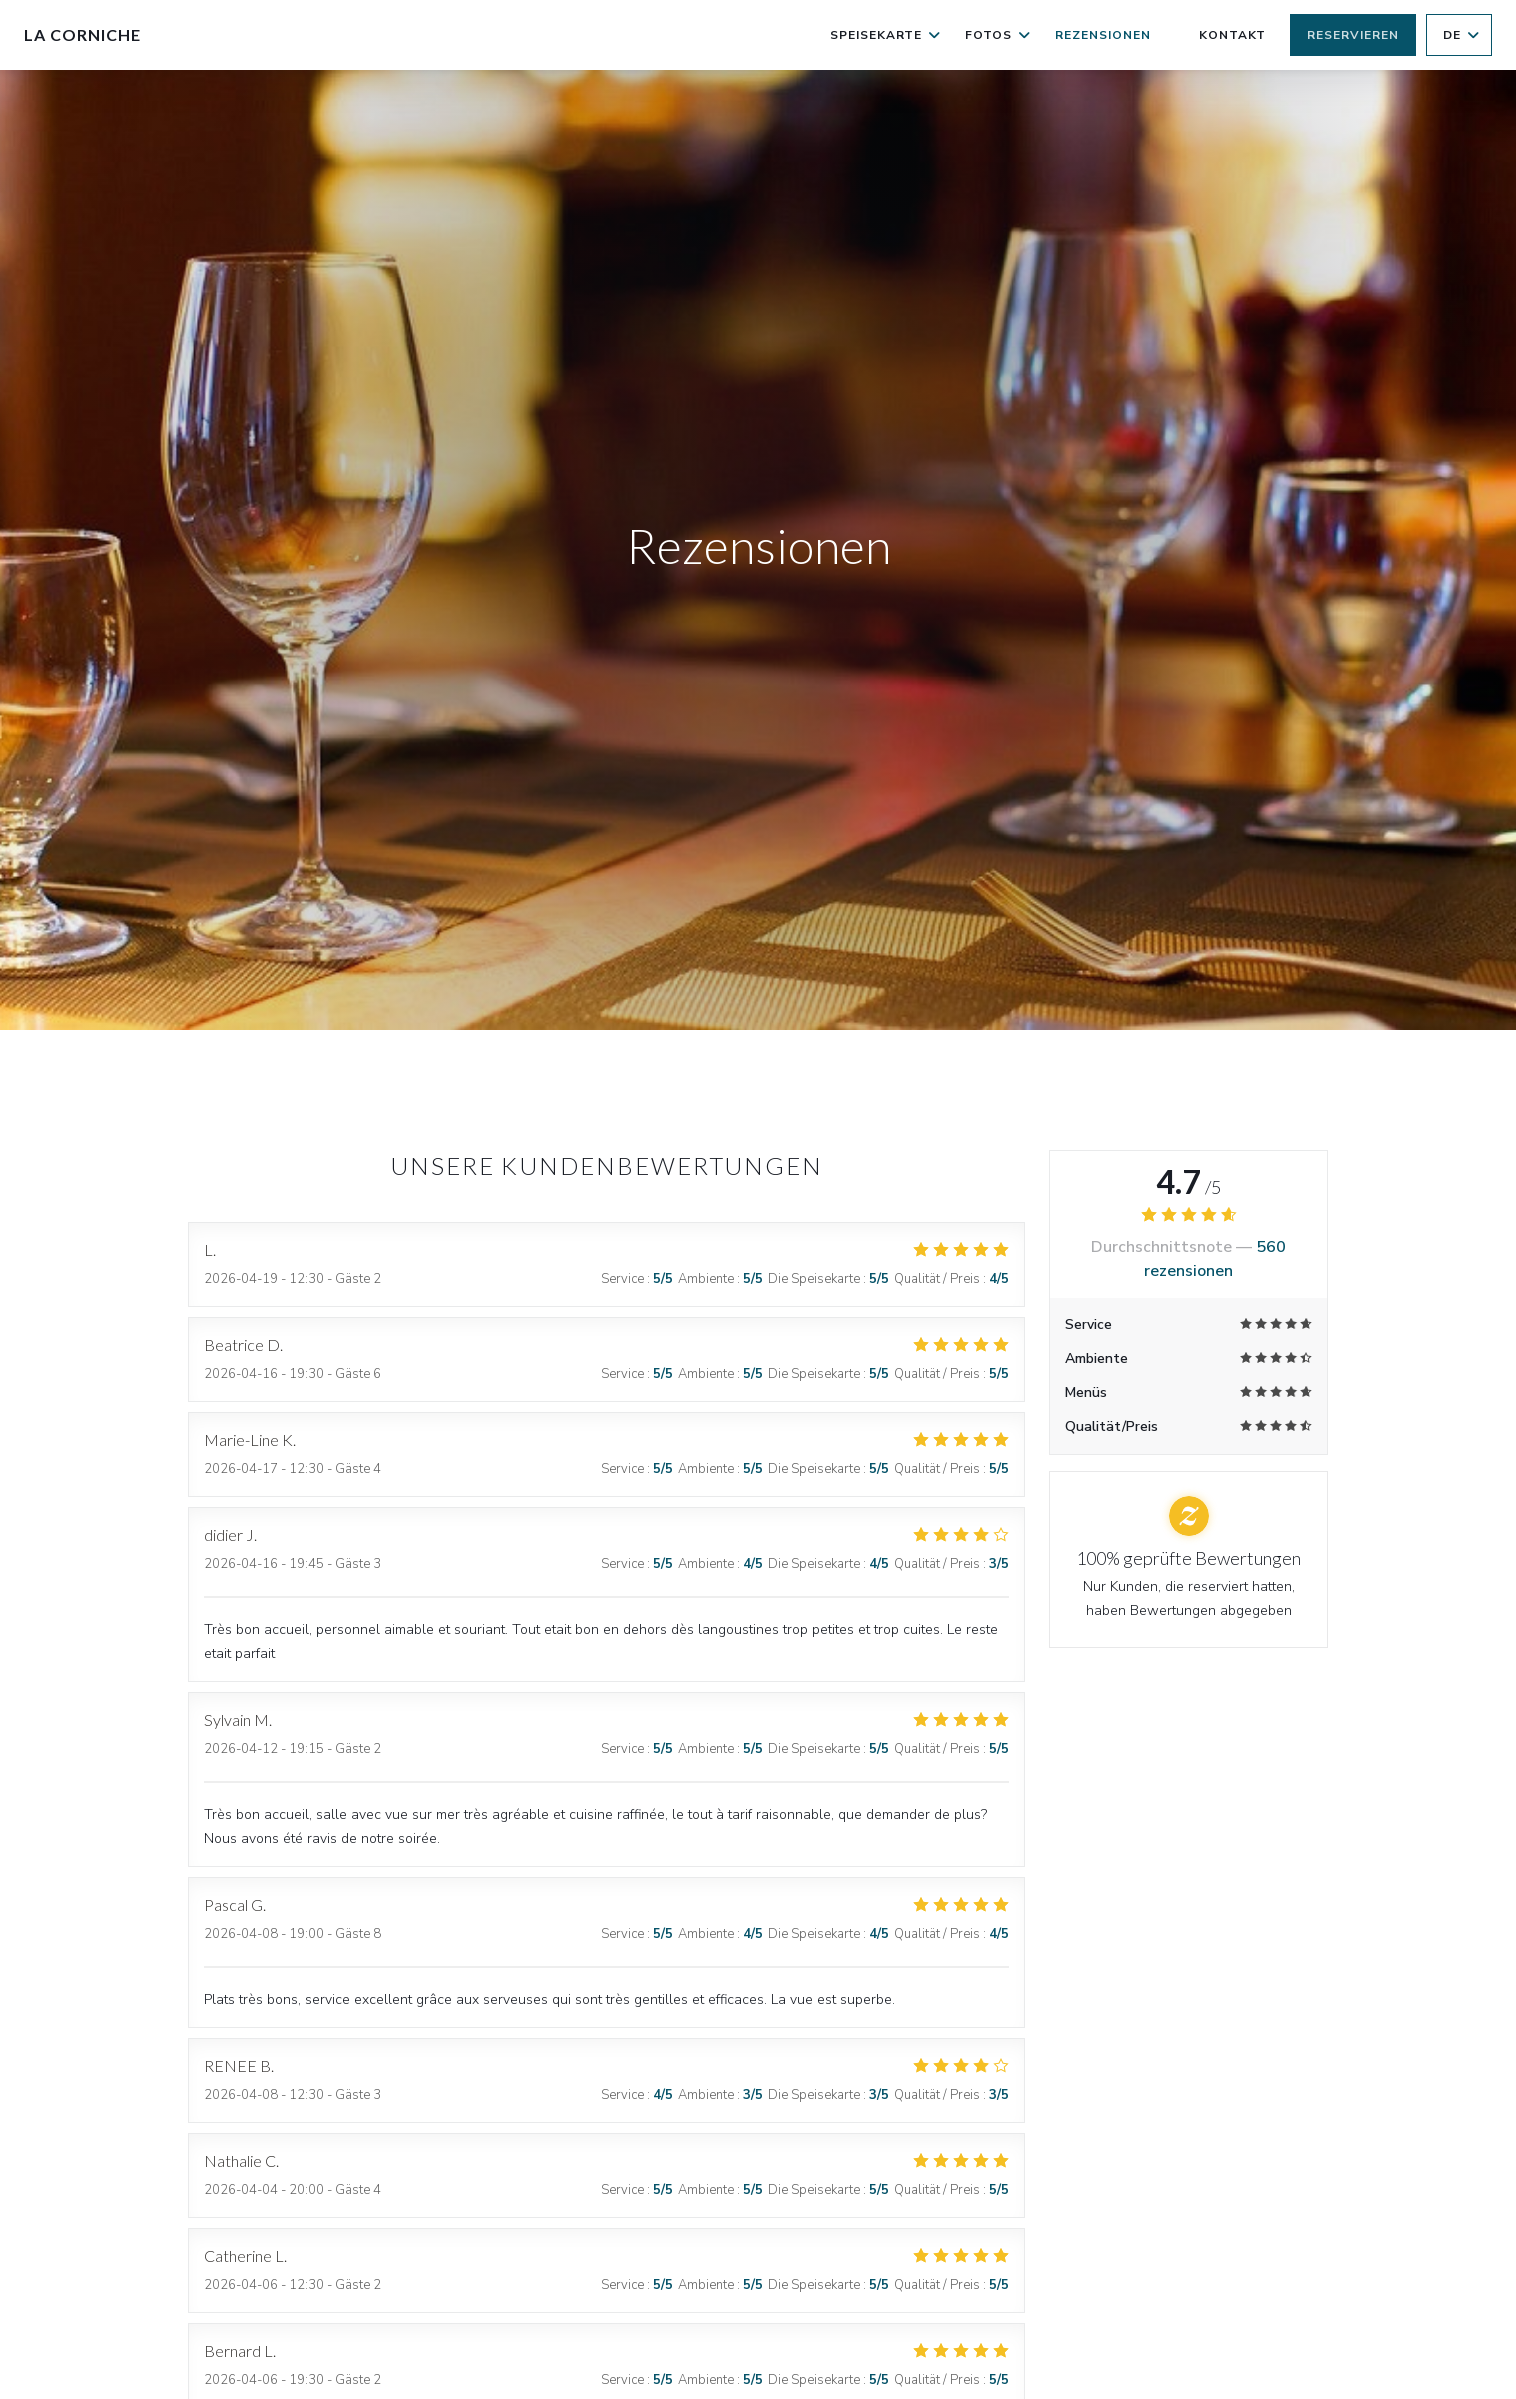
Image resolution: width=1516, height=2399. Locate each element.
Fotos (998, 35)
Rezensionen (1103, 35)
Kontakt (1233, 35)
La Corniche (82, 34)
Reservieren (1353, 35)
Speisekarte (886, 35)
